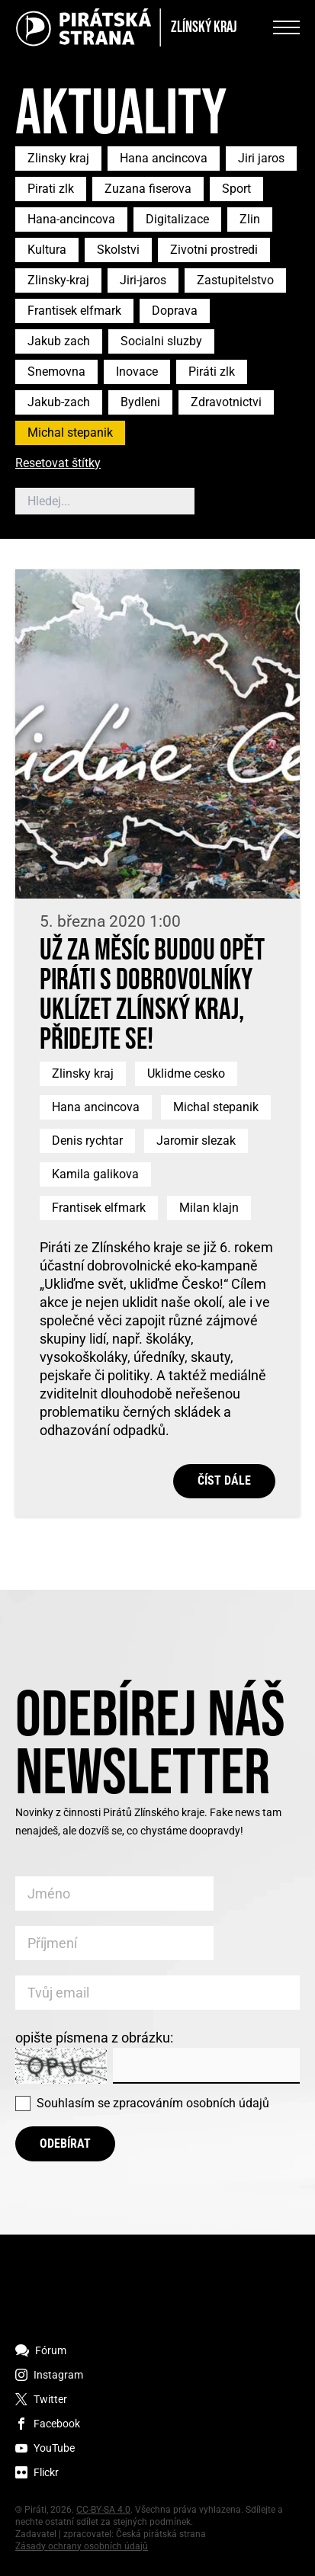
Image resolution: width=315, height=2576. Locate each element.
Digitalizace (177, 219)
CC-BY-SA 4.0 (103, 2509)
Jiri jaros (261, 158)
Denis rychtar (87, 1140)
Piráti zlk (211, 371)
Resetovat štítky (58, 463)
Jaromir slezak (196, 1140)
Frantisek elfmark (74, 310)
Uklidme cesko (186, 1073)
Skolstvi (118, 249)
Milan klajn (209, 1207)
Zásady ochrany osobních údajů (81, 2546)
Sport (236, 188)
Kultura (46, 249)
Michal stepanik (70, 432)
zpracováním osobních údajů (191, 2103)
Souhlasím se (153, 2103)
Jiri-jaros (143, 280)
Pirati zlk (50, 188)
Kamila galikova (95, 1174)
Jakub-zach (58, 402)
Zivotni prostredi (214, 249)
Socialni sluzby (161, 341)
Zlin (249, 219)
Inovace (137, 371)
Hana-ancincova (71, 219)
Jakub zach (58, 341)
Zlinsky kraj (58, 158)
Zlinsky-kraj (58, 280)
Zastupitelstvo (235, 280)
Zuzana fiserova (147, 188)
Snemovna (56, 371)
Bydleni (140, 402)
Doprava (175, 310)
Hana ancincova (163, 158)
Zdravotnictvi (226, 402)
